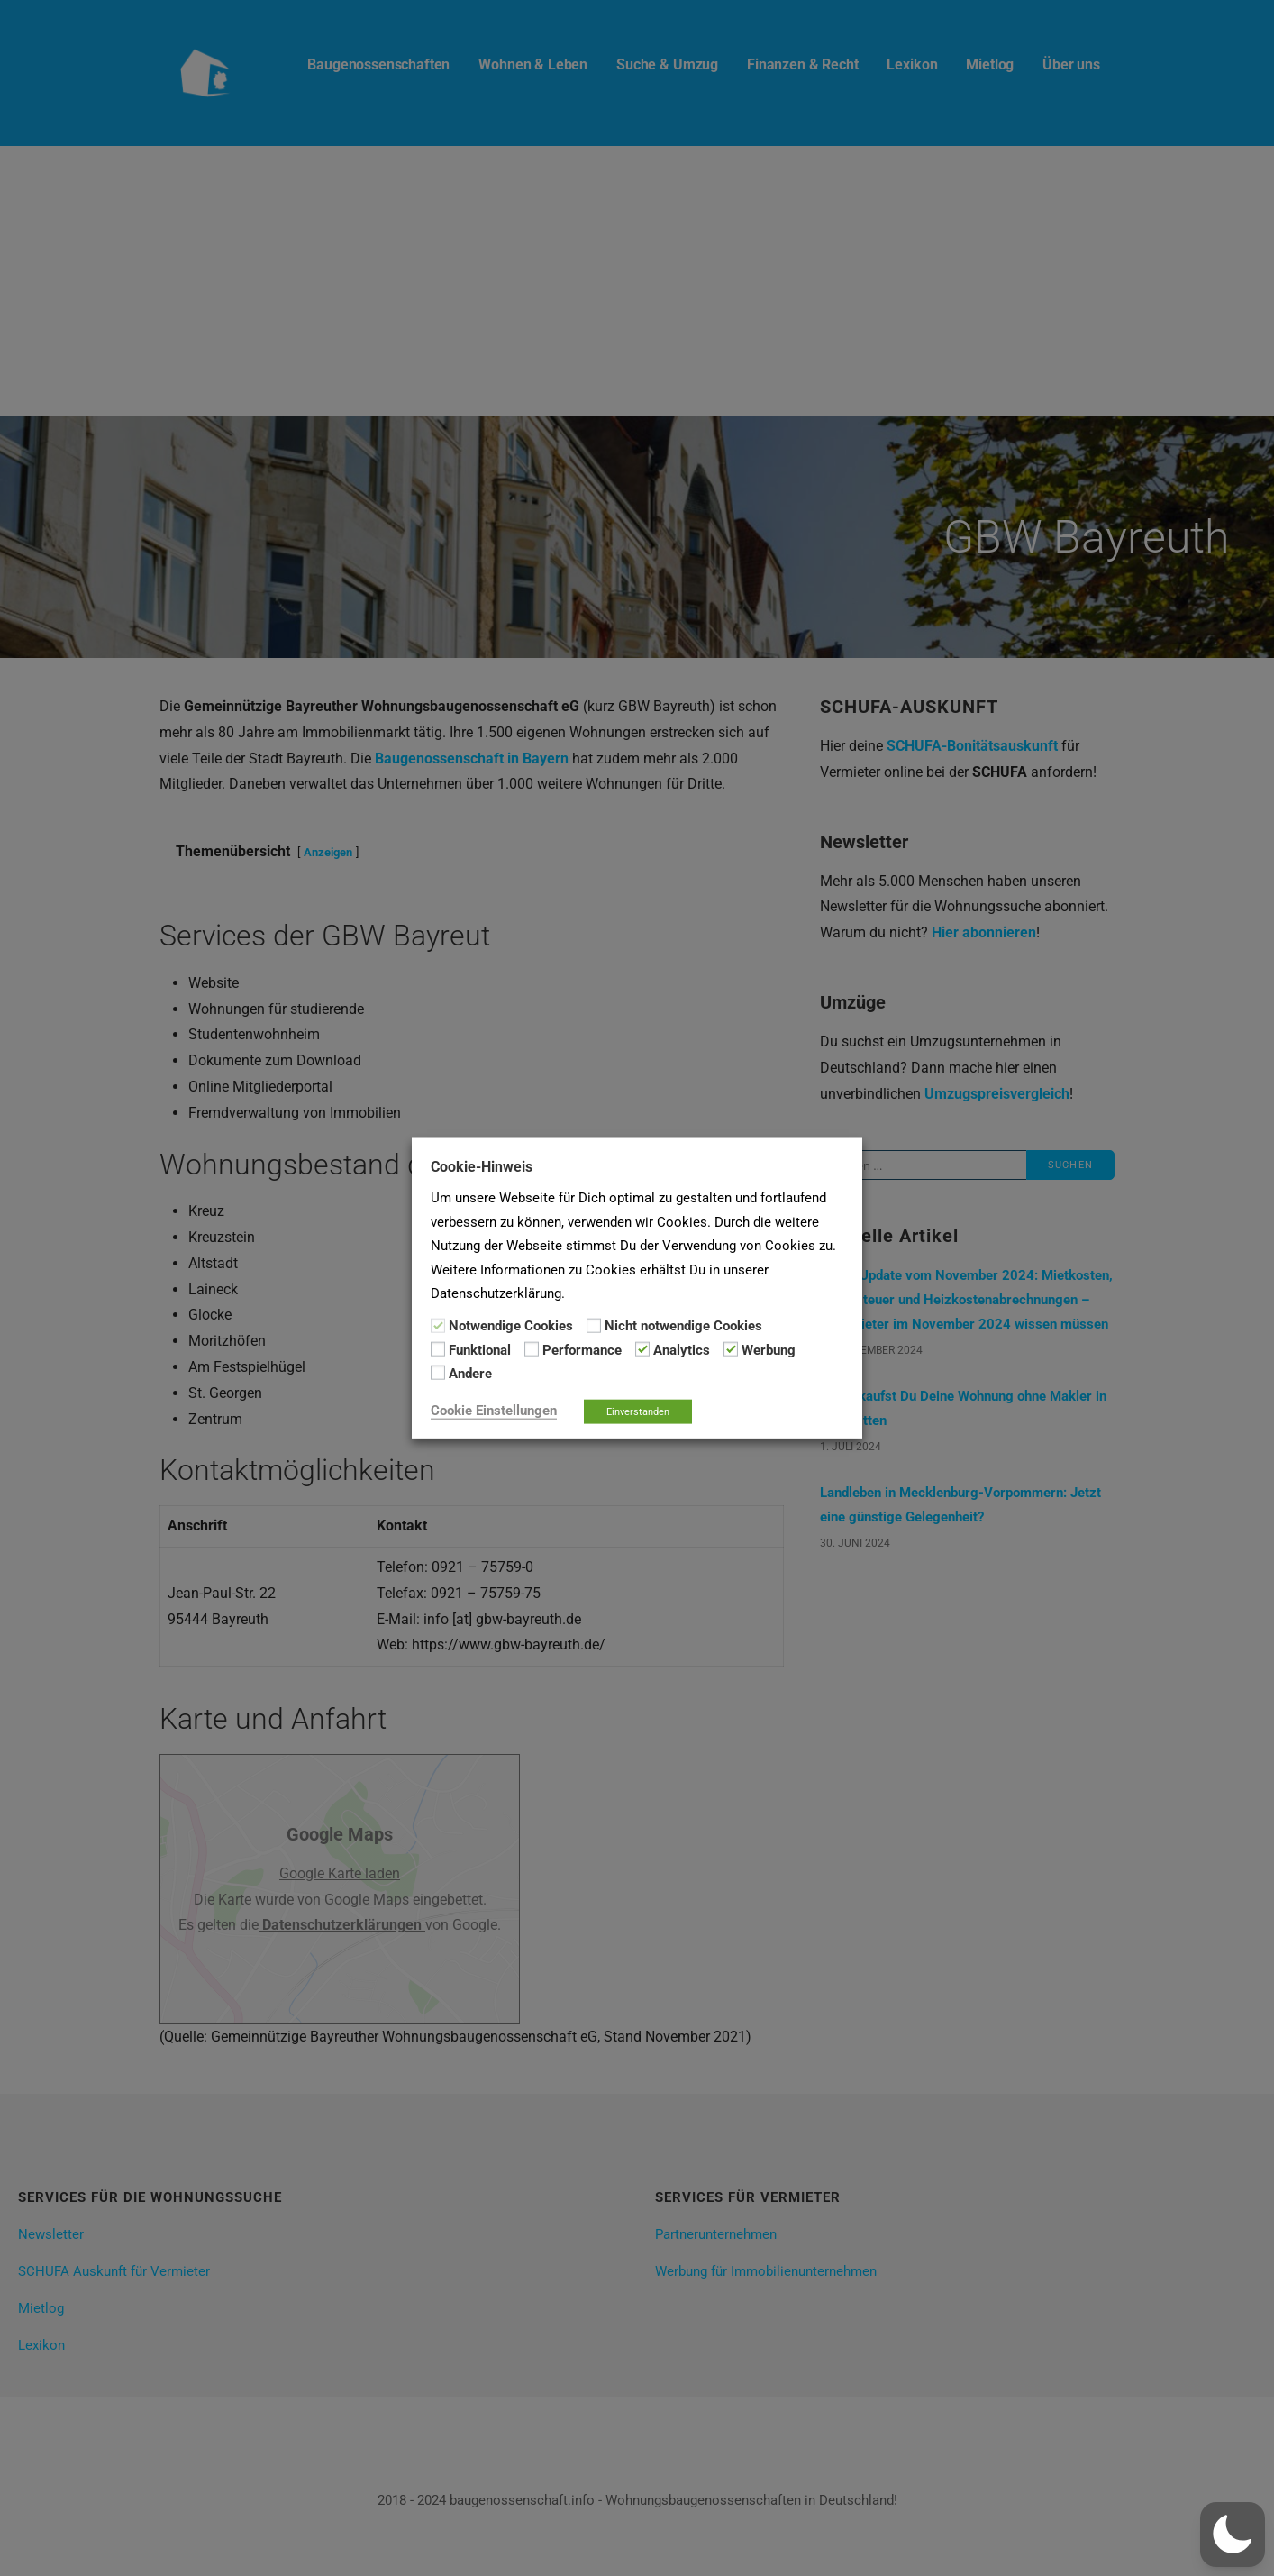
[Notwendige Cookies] (438, 1325)
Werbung (769, 1350)
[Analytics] (642, 1349)
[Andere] (438, 1373)
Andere (470, 1374)
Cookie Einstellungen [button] (494, 1410)
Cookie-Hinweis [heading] (481, 1166)
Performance (582, 1350)
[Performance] (531, 1349)
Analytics (681, 1350)
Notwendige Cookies (511, 1326)
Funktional (480, 1350)
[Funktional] (438, 1349)
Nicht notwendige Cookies (683, 1326)
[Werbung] (730, 1349)
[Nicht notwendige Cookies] (594, 1325)
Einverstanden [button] (637, 1411)
